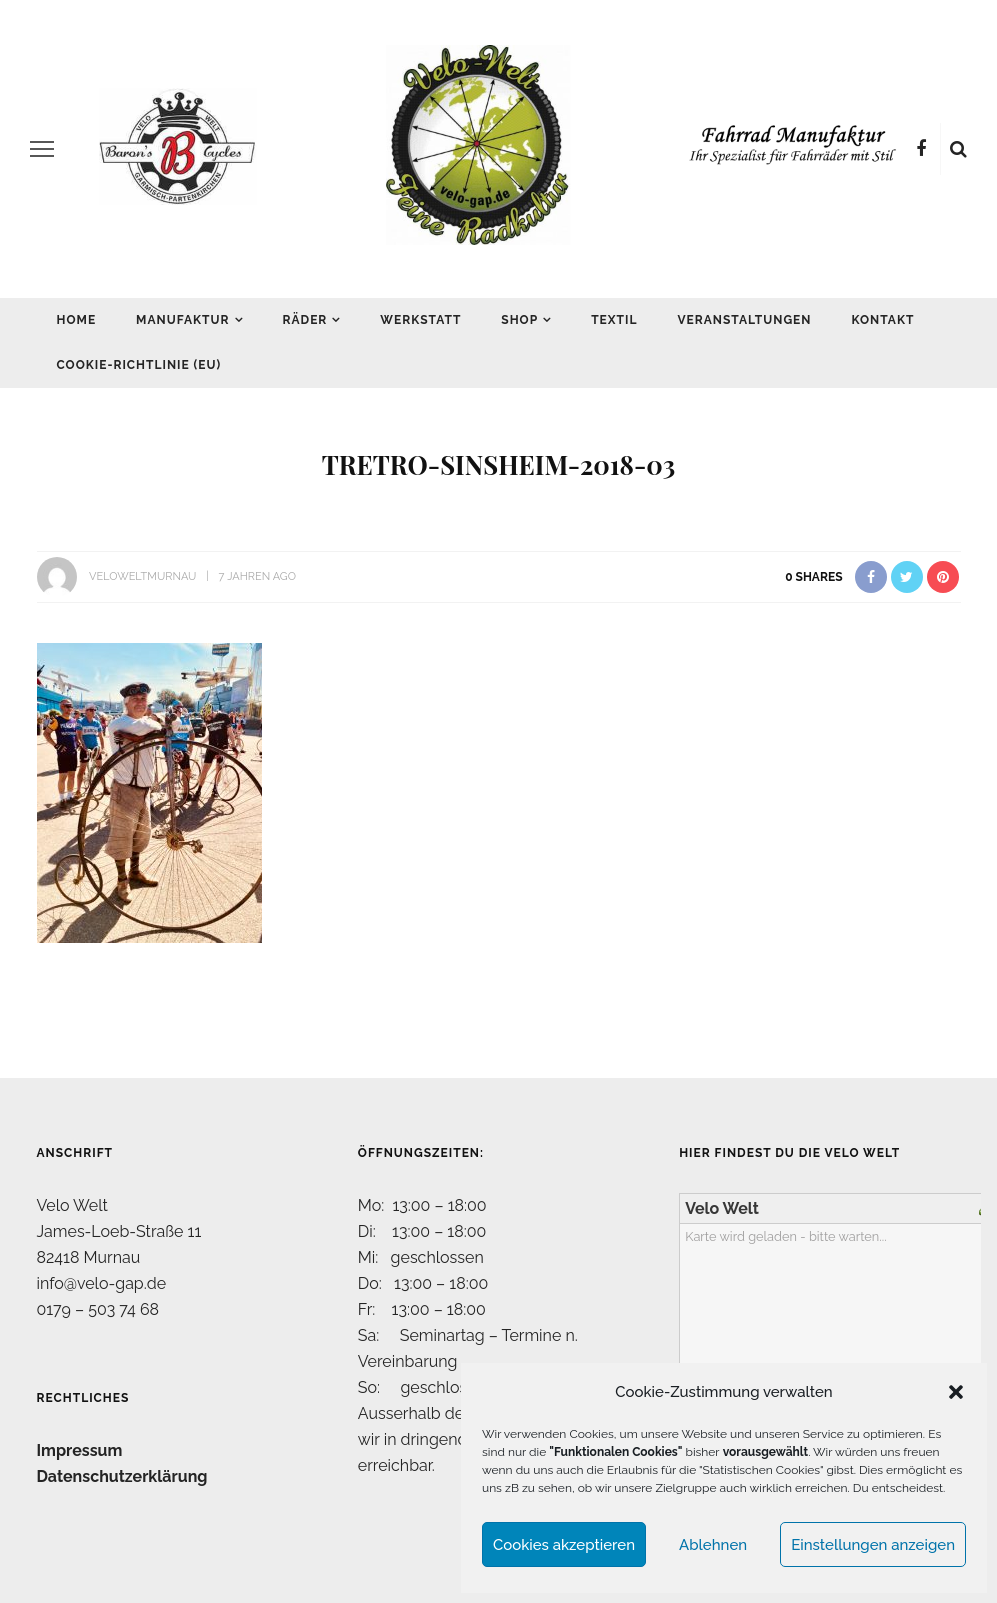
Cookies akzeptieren (564, 1545)
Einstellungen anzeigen (873, 1545)
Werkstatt (420, 320)
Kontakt (882, 320)
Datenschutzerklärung (122, 1476)
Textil (614, 320)
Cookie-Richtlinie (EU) (139, 365)
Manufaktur (182, 320)
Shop (519, 320)
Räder (305, 320)
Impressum (80, 1450)
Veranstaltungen (744, 320)
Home (77, 320)
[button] (956, 1392)
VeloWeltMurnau (142, 576)
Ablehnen (713, 1545)
